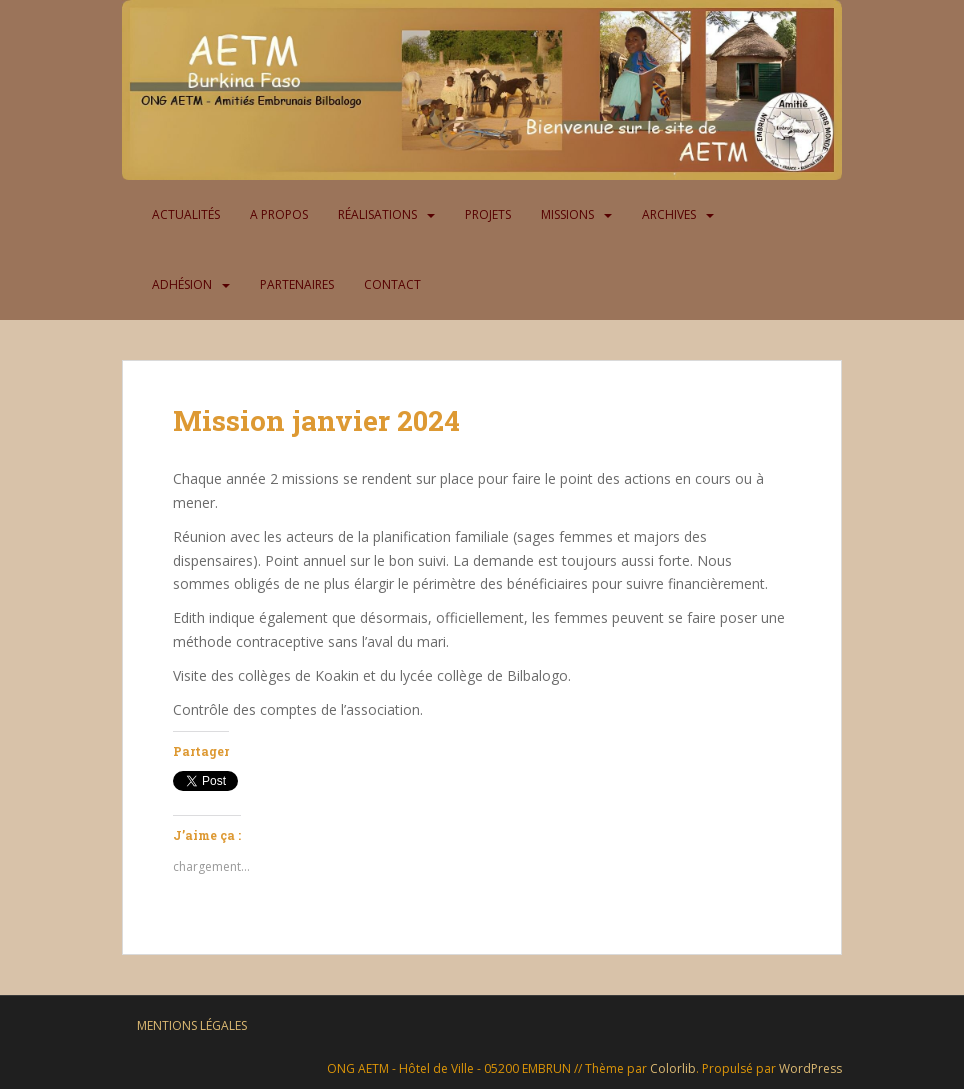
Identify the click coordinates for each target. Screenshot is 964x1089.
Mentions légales (192, 1025)
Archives (669, 214)
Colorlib (673, 1068)
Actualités (186, 214)
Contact (392, 284)
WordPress (810, 1068)
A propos (279, 214)
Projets (488, 214)
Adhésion (182, 284)
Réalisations (377, 214)
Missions (567, 214)
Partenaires (297, 284)
